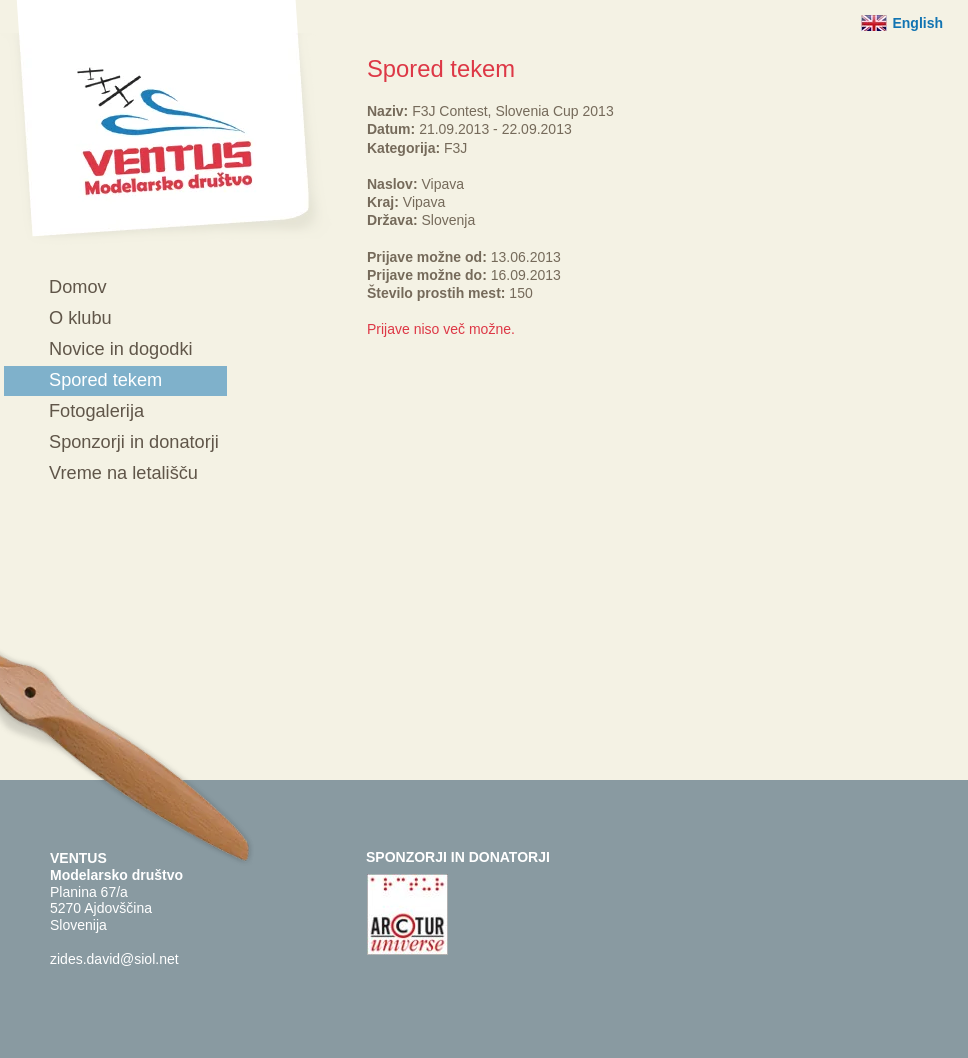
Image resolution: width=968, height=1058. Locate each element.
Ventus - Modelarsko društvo (166, 122)
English (917, 23)
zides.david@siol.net (114, 959)
